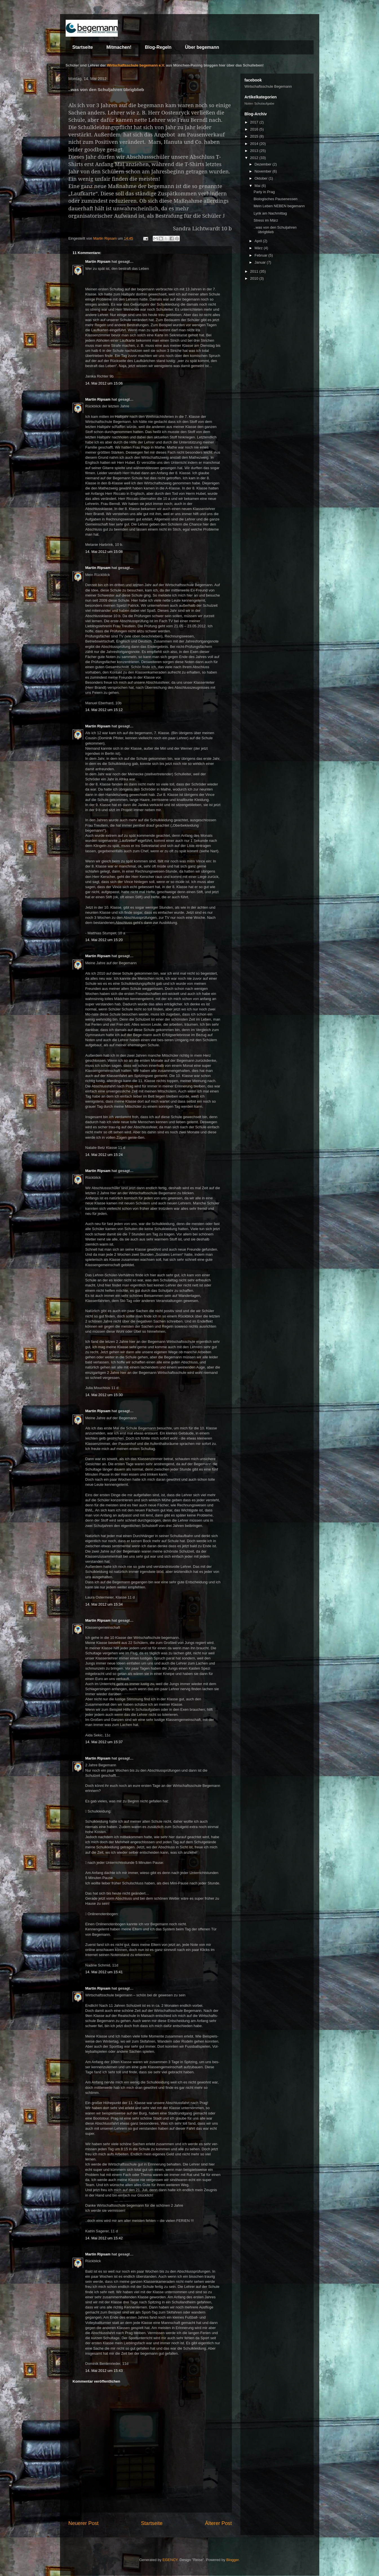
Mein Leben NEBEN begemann (279, 206)
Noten (249, 103)
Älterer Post (218, 2523)
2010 (255, 278)
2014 (255, 144)
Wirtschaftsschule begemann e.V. (136, 65)
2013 (255, 151)
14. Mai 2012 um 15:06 (104, 383)
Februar (261, 255)
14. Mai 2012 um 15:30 (104, 1395)
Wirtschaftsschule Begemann (268, 86)
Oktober (261, 178)
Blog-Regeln (158, 47)
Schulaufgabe (264, 103)
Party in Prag (264, 192)
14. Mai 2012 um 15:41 (104, 1972)
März (259, 248)
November (263, 171)
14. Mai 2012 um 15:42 (104, 2238)
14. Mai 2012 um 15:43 (104, 2370)
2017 (255, 122)
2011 (255, 271)
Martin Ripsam (98, 261)
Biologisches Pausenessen (275, 199)
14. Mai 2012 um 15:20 (104, 940)
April (258, 241)
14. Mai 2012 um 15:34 (104, 1604)
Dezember (263, 164)
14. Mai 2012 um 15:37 (104, 1742)
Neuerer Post (83, 2523)
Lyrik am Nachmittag (270, 213)
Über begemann (202, 47)
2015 (255, 136)
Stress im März (266, 220)
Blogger (232, 2560)
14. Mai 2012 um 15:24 (104, 1155)
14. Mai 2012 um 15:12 (104, 710)
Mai (257, 186)
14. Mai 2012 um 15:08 (104, 551)
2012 (255, 158)
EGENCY (170, 2560)
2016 (255, 129)
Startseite (82, 47)
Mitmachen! (118, 47)
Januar (260, 262)
